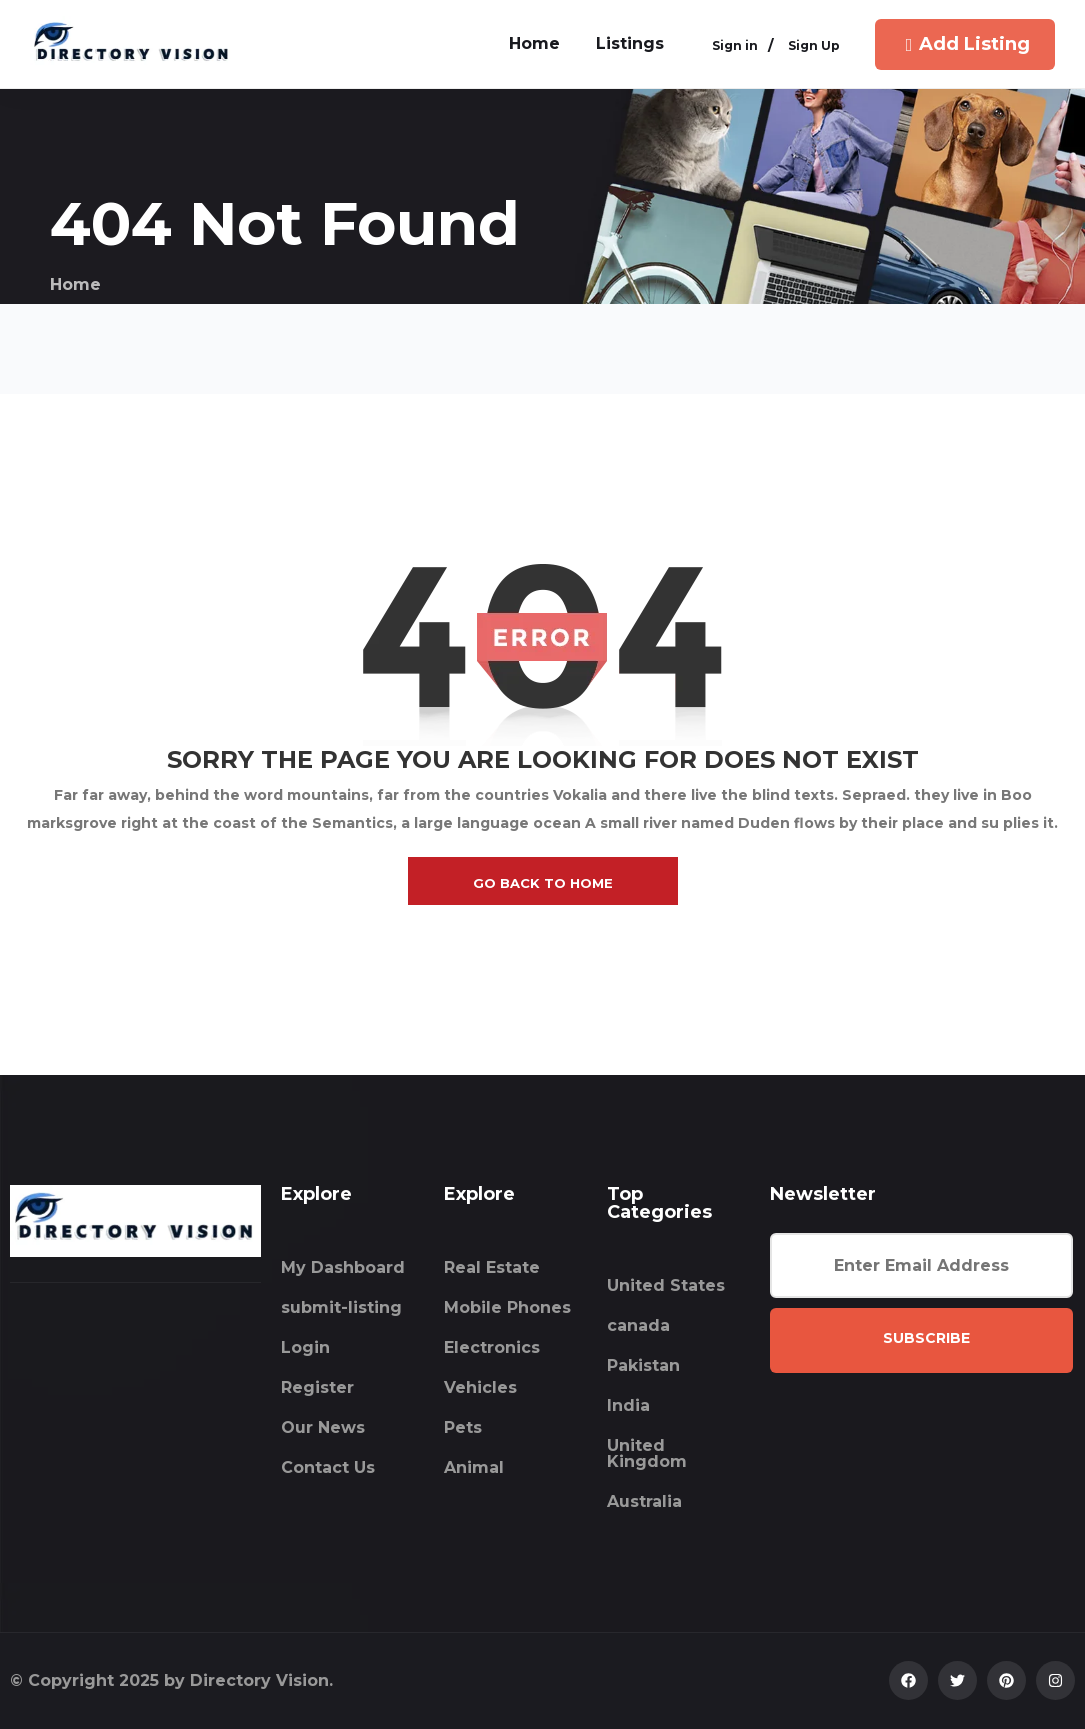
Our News (323, 1427)
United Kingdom (647, 1453)
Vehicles (480, 1387)
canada (638, 1325)
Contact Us (328, 1467)
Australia (644, 1501)
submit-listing (341, 1307)
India (628, 1405)
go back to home (543, 883)
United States (666, 1285)
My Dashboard (343, 1267)
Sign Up (814, 46)
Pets (463, 1427)
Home (75, 284)
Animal (474, 1467)
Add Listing (965, 44)
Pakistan (643, 1365)
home (534, 43)
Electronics (492, 1347)
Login (305, 1347)
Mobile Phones (507, 1307)
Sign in (735, 46)
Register (317, 1387)
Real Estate (492, 1267)
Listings (630, 43)
